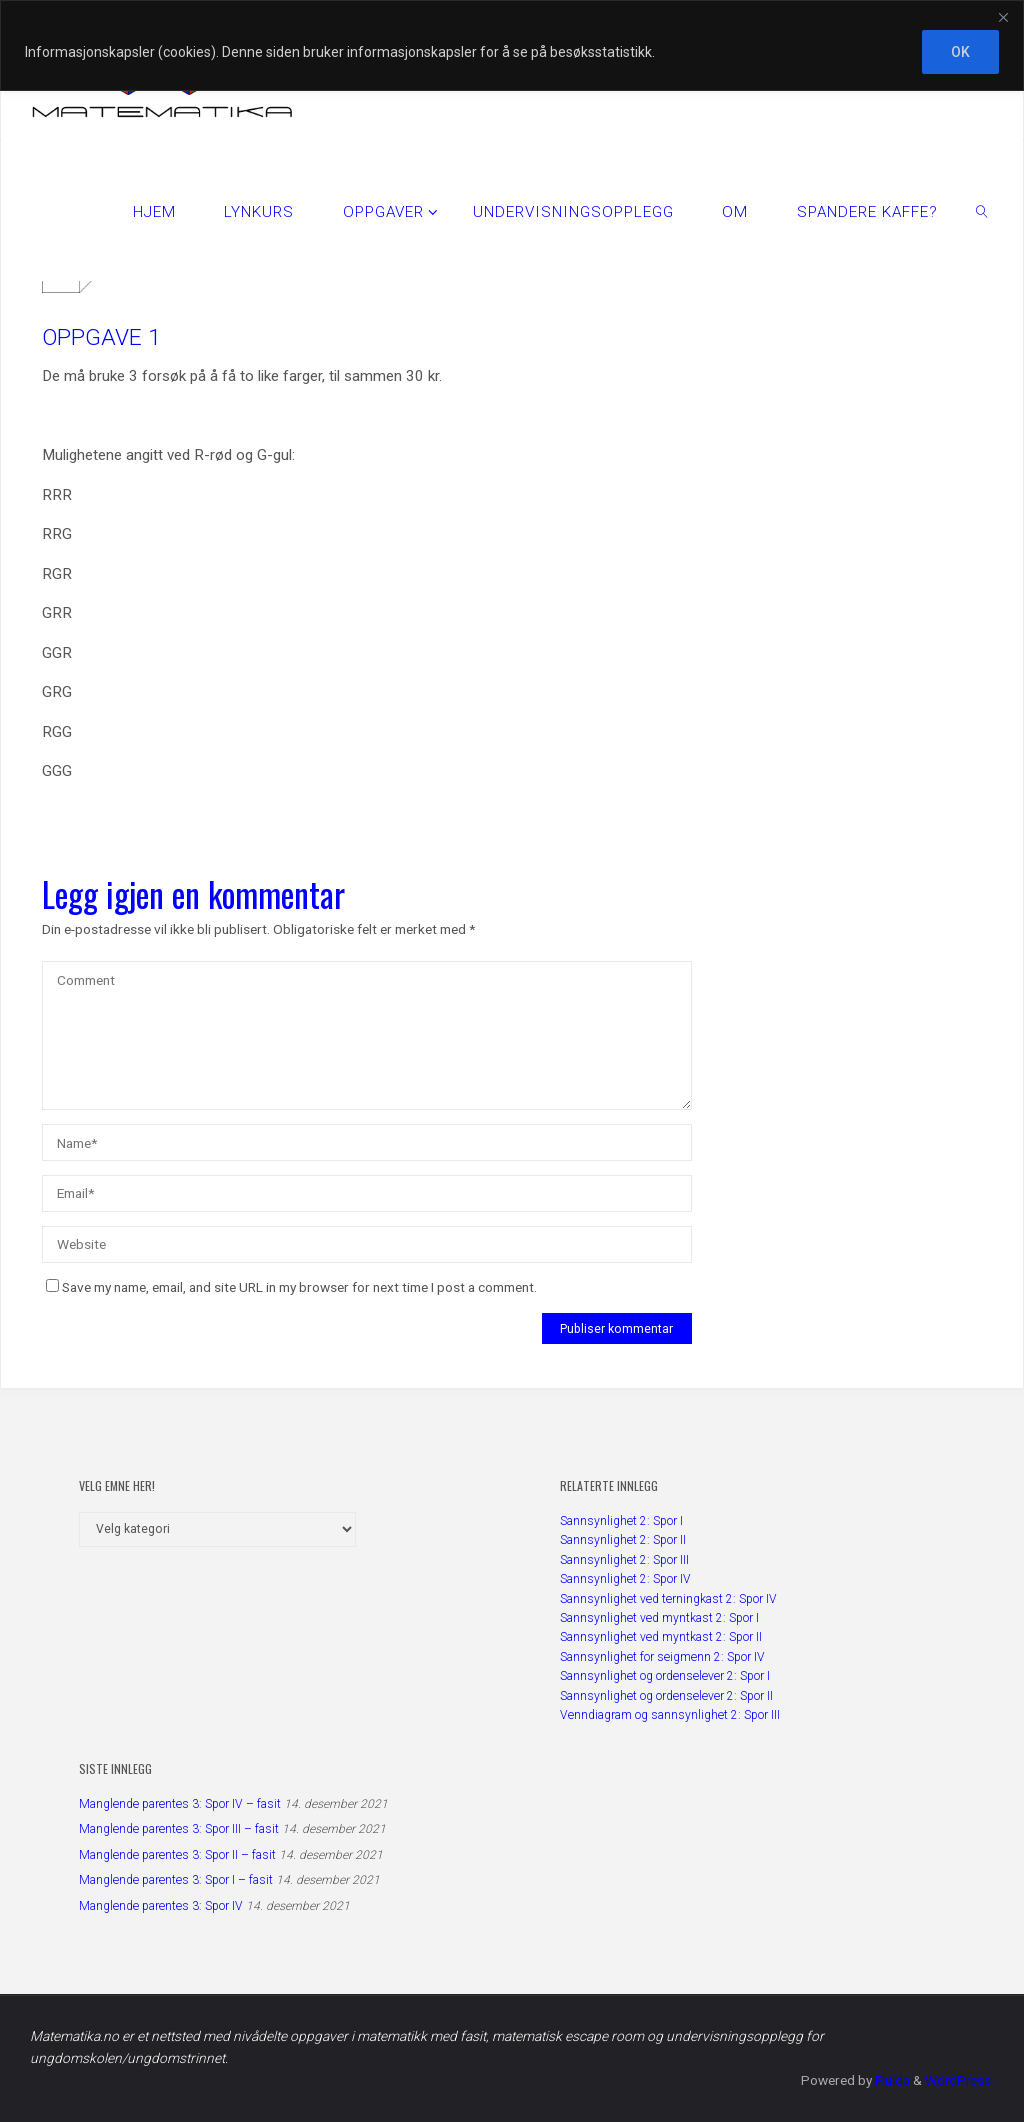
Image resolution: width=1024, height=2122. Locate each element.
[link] (982, 211)
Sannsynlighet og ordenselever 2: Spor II (666, 1696)
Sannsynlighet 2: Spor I (621, 1521)
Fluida (889, 2080)
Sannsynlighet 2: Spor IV (625, 1579)
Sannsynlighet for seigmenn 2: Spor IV (662, 1657)
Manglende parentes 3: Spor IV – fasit (180, 1804)
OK (960, 52)
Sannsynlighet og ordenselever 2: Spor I (665, 1676)
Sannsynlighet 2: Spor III (624, 1560)
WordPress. (958, 2080)
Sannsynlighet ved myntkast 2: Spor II (661, 1637)
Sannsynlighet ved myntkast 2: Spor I (659, 1618)
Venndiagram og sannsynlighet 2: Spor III (670, 1715)
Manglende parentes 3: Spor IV (161, 1906)
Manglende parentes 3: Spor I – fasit (176, 1880)
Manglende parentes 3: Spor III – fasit (179, 1829)
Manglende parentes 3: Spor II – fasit (177, 1855)
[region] (512, 45)
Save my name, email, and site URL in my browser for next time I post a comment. (291, 1287)
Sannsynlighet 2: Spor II (623, 1540)
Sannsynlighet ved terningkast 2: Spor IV (668, 1599)
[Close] (1003, 17)
